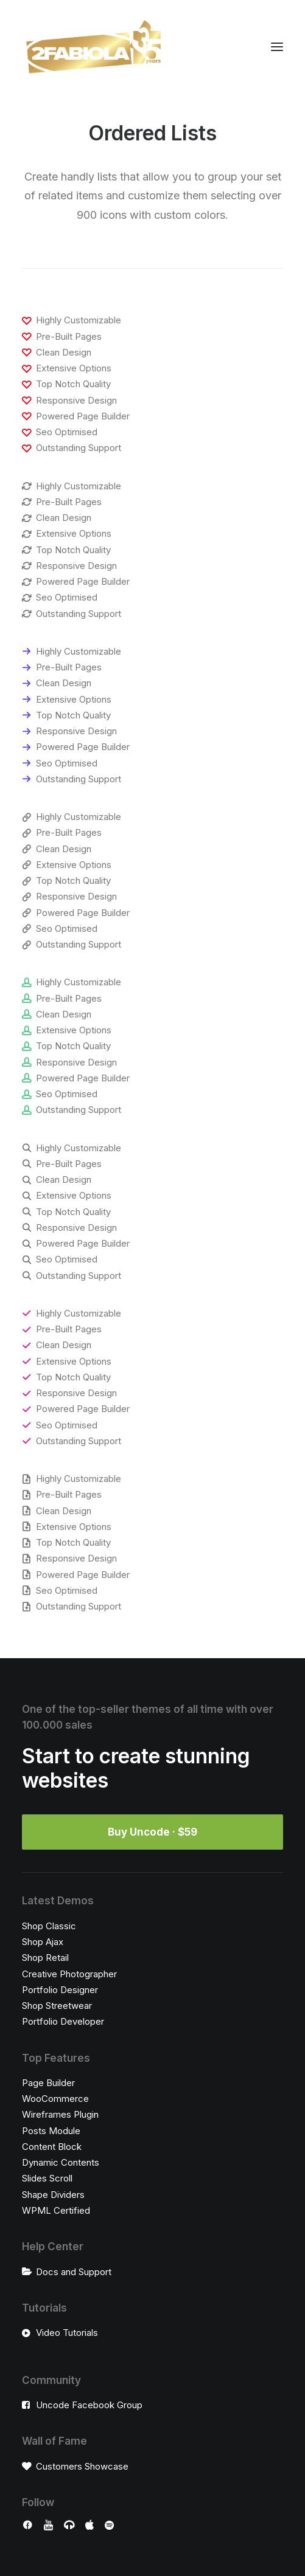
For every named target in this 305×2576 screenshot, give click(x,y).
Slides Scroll (47, 2178)
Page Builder (48, 2083)
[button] (277, 47)
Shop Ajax (42, 1941)
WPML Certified (56, 2210)
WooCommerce (55, 2098)
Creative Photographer (69, 1974)
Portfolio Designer (60, 1990)
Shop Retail (45, 1957)
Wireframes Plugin (60, 2114)
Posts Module (51, 2131)
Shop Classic (49, 1926)
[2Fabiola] (93, 46)
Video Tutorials (67, 2332)
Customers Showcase (82, 2466)
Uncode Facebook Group (89, 2405)
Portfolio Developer (63, 2021)
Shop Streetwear (57, 2005)
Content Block (52, 2146)
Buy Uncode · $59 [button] (152, 1832)
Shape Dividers (53, 2194)
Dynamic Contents (60, 2162)
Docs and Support (73, 2272)
